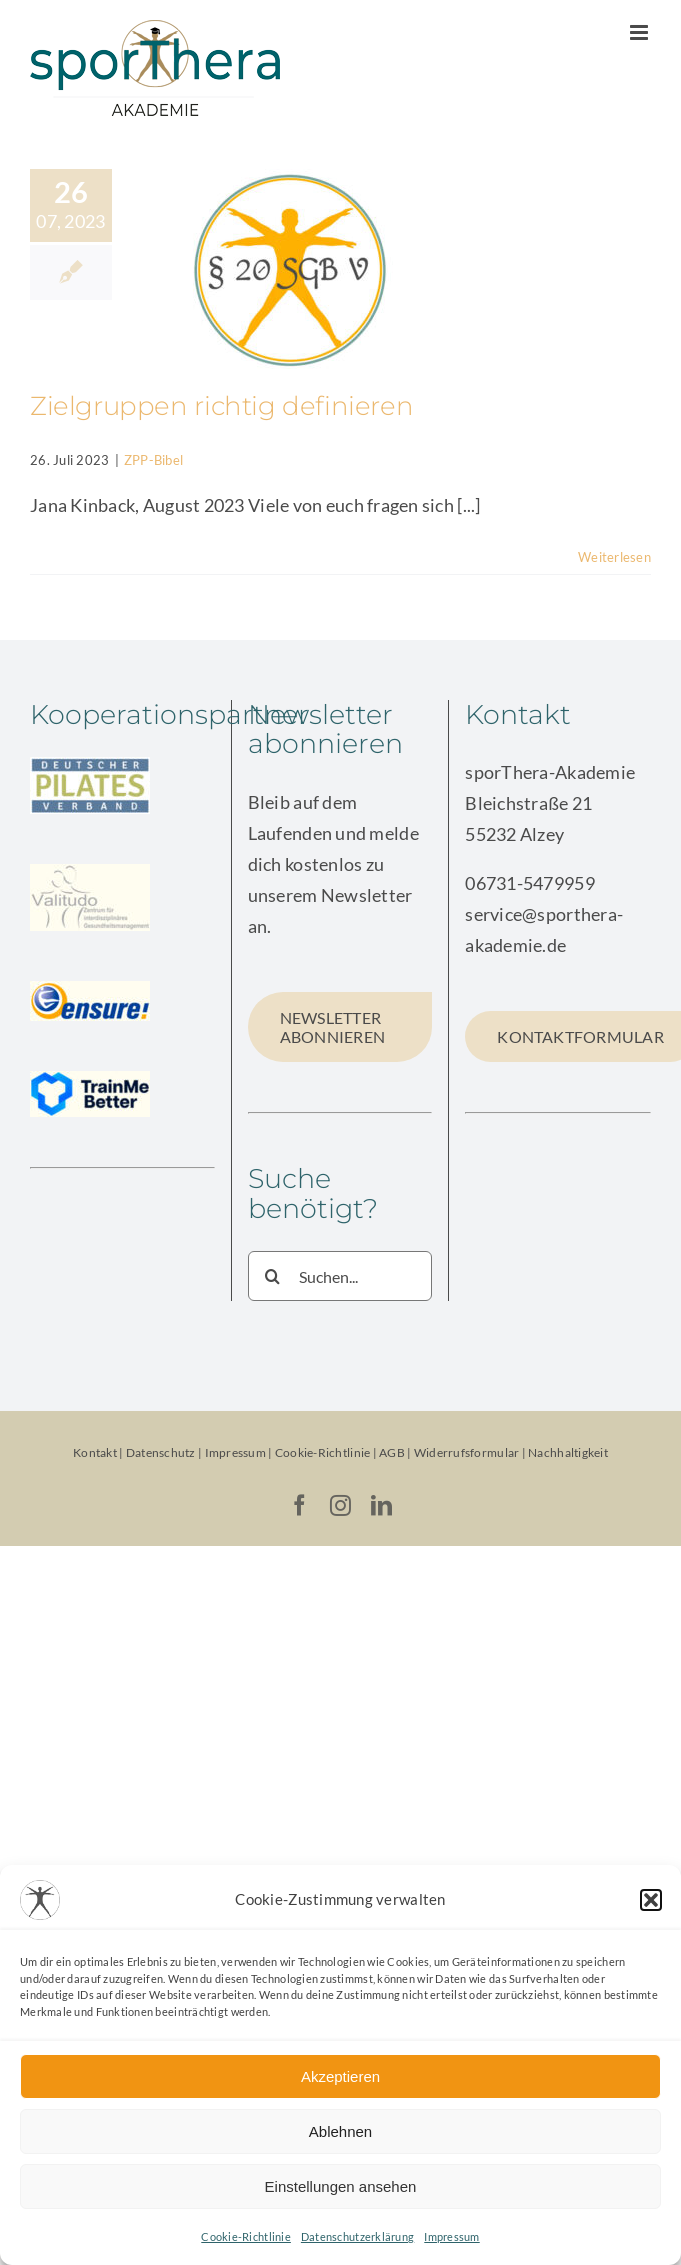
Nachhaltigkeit (568, 1452)
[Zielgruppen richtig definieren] (289, 270)
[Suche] (273, 1276)
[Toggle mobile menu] (640, 32)
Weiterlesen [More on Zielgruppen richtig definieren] (614, 557)
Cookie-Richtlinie (246, 2236)
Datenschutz (161, 1452)
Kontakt (95, 1452)
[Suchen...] (340, 1276)
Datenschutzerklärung (357, 2236)
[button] (651, 1900)
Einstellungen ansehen (341, 2186)
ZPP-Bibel (153, 460)
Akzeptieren (340, 2076)
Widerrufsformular (468, 1452)
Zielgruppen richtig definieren (221, 406)
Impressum (451, 2236)
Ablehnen (340, 2131)
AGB (392, 1452)
